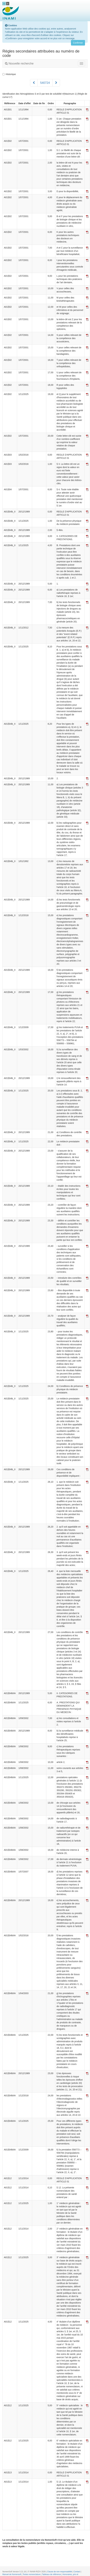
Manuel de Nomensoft (12, 2574)
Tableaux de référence (51, 2574)
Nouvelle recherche (19, 63)
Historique (9, 74)
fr (7, 3)
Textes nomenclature (32, 2574)
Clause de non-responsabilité (60, 2571)
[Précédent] (34, 83)
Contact (77, 2571)
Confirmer (78, 42)
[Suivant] (56, 83)
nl (4, 3)
